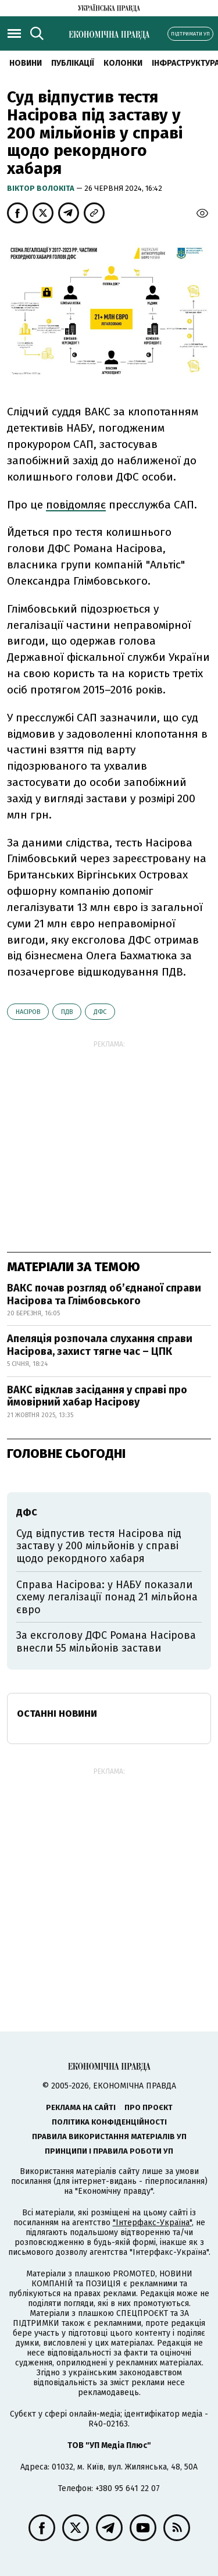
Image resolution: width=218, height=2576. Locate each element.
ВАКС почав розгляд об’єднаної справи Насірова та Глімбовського (104, 1294)
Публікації (72, 63)
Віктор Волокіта (41, 188)
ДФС (100, 1012)
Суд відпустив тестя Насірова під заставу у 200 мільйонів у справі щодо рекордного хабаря (98, 1546)
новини (25, 63)
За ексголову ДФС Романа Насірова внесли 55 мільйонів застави (106, 1642)
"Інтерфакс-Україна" (152, 2223)
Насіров (28, 1012)
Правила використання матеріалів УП (109, 2136)
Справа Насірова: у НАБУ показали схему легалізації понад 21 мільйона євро (107, 1597)
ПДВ (67, 1012)
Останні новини (57, 1713)
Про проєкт (148, 2107)
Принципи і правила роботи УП (109, 2151)
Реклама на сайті (81, 2107)
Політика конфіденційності (109, 2122)
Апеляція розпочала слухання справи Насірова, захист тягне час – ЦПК (99, 1345)
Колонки (122, 63)
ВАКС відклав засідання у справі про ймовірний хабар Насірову (97, 1396)
